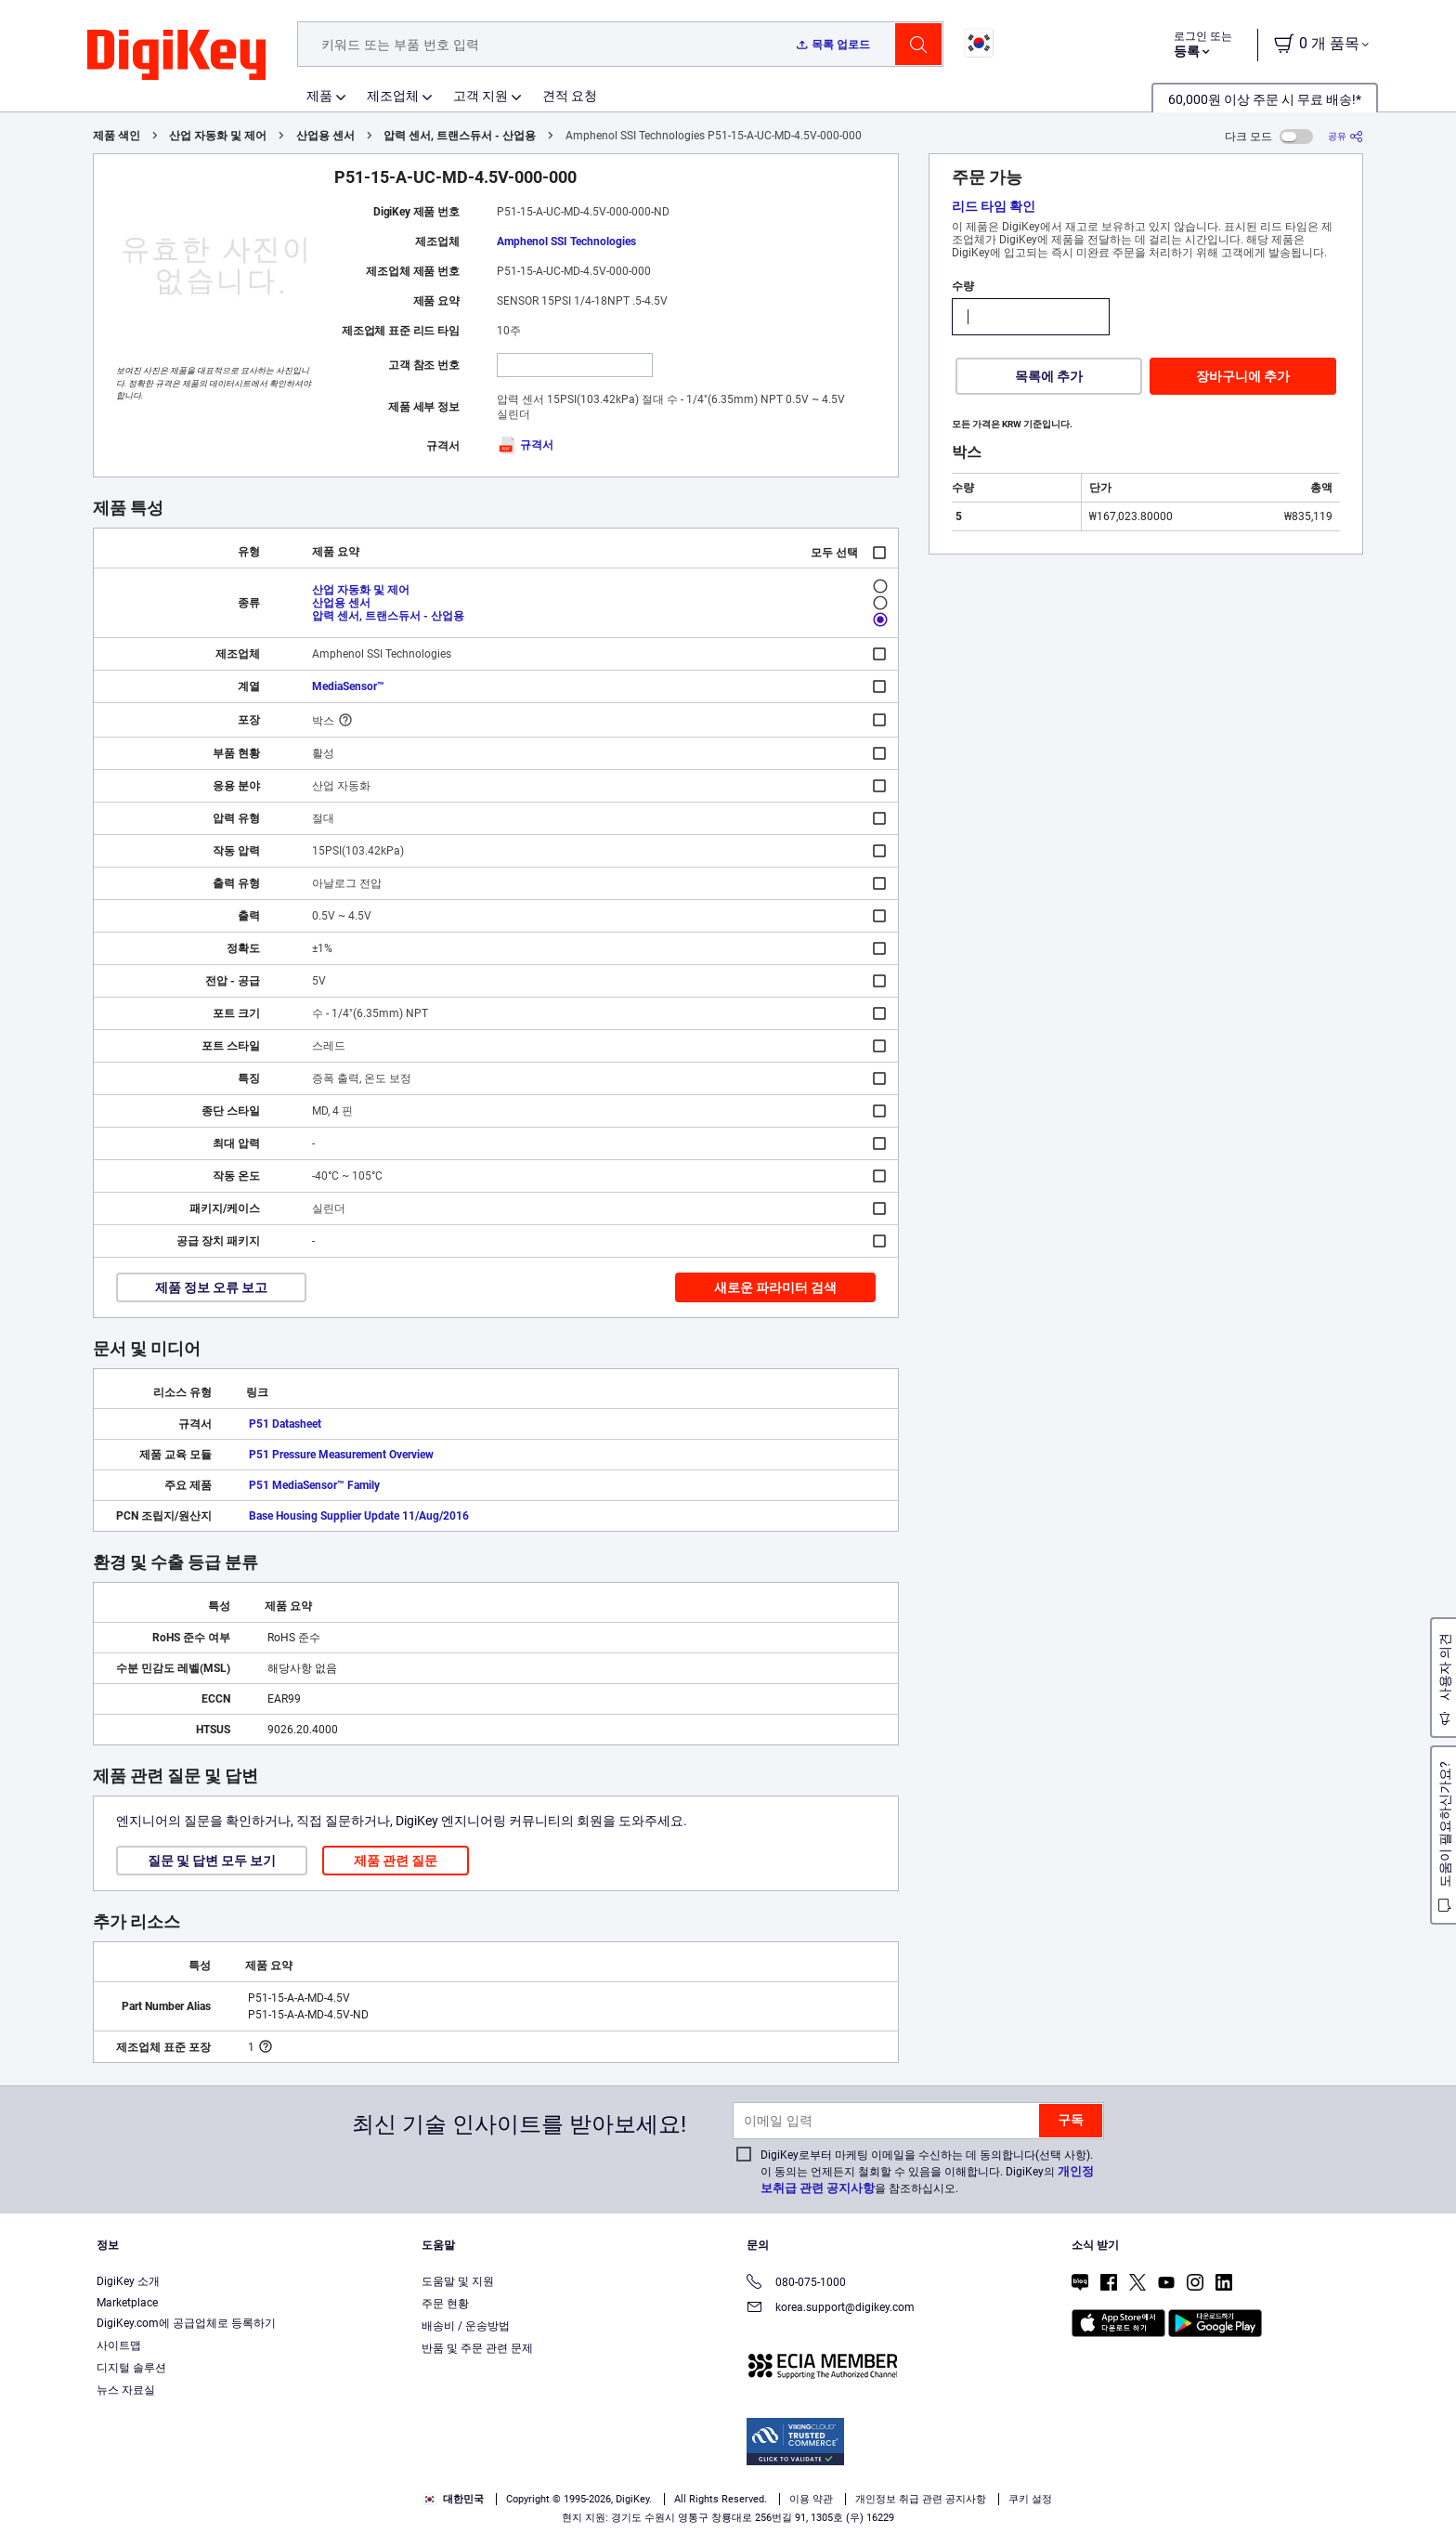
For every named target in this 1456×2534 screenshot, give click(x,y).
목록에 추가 (1049, 376)
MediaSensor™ (348, 686)
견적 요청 (569, 95)
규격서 (525, 444)
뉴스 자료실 (126, 2390)
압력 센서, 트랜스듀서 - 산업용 (460, 135)
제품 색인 (116, 135)
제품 (319, 95)
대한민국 (453, 2499)
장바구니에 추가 (1243, 376)
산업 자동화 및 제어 (217, 135)
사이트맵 (119, 2345)
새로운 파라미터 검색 (775, 1287)
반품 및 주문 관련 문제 (477, 2348)
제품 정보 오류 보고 (211, 1287)
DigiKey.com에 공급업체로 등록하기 (186, 2323)
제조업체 (393, 95)
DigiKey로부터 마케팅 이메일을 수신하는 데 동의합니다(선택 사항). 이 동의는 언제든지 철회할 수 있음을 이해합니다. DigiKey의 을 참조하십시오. (927, 2172)
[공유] (1345, 136)
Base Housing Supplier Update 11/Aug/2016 (359, 1515)
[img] (176, 56)
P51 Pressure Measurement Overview (341, 1454)
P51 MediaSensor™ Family (314, 1485)
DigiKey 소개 (128, 2281)
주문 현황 (445, 2303)
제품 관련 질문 (395, 1860)
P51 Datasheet (285, 1423)
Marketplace (127, 2302)
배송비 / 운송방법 (466, 2325)
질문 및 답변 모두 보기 (212, 1860)
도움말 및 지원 (458, 2281)
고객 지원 (480, 95)
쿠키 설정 (1030, 2499)
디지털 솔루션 (131, 2367)
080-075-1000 (796, 2283)
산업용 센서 (325, 135)
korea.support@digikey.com (831, 2309)
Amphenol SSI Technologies (566, 241)
